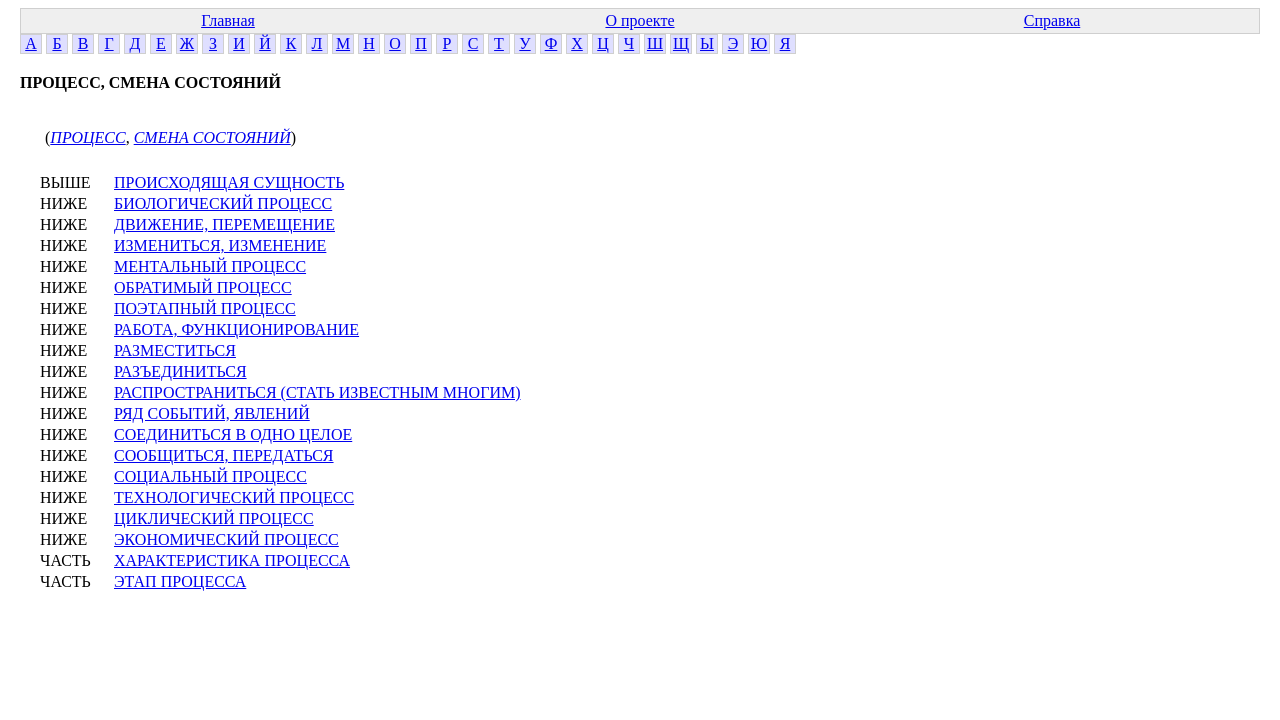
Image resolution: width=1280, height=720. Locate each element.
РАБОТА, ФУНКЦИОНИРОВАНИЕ (236, 329)
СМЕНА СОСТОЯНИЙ (212, 137)
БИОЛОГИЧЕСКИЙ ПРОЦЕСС (223, 203)
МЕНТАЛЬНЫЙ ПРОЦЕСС (210, 266)
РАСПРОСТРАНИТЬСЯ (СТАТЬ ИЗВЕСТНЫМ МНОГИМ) (317, 392)
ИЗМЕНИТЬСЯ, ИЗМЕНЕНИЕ (220, 245)
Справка (1052, 20)
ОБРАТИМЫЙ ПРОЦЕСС (203, 287)
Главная (228, 20)
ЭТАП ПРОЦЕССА (180, 581)
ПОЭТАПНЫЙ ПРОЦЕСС (205, 308)
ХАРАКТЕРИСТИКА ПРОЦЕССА (232, 560)
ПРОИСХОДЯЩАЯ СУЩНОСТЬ (229, 182)
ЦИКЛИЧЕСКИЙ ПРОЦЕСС (214, 518)
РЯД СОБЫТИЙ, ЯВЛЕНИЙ (212, 413)
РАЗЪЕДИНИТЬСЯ (180, 371)
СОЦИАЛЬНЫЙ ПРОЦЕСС (210, 476)
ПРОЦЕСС (87, 137)
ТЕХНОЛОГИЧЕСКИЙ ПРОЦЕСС (234, 497)
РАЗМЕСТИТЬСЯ (175, 350)
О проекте (639, 20)
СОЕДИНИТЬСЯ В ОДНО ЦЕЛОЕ (233, 434)
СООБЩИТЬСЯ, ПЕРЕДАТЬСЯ (224, 455)
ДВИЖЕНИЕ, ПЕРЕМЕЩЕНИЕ (224, 224)
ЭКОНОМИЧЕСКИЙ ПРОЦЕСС (226, 539)
